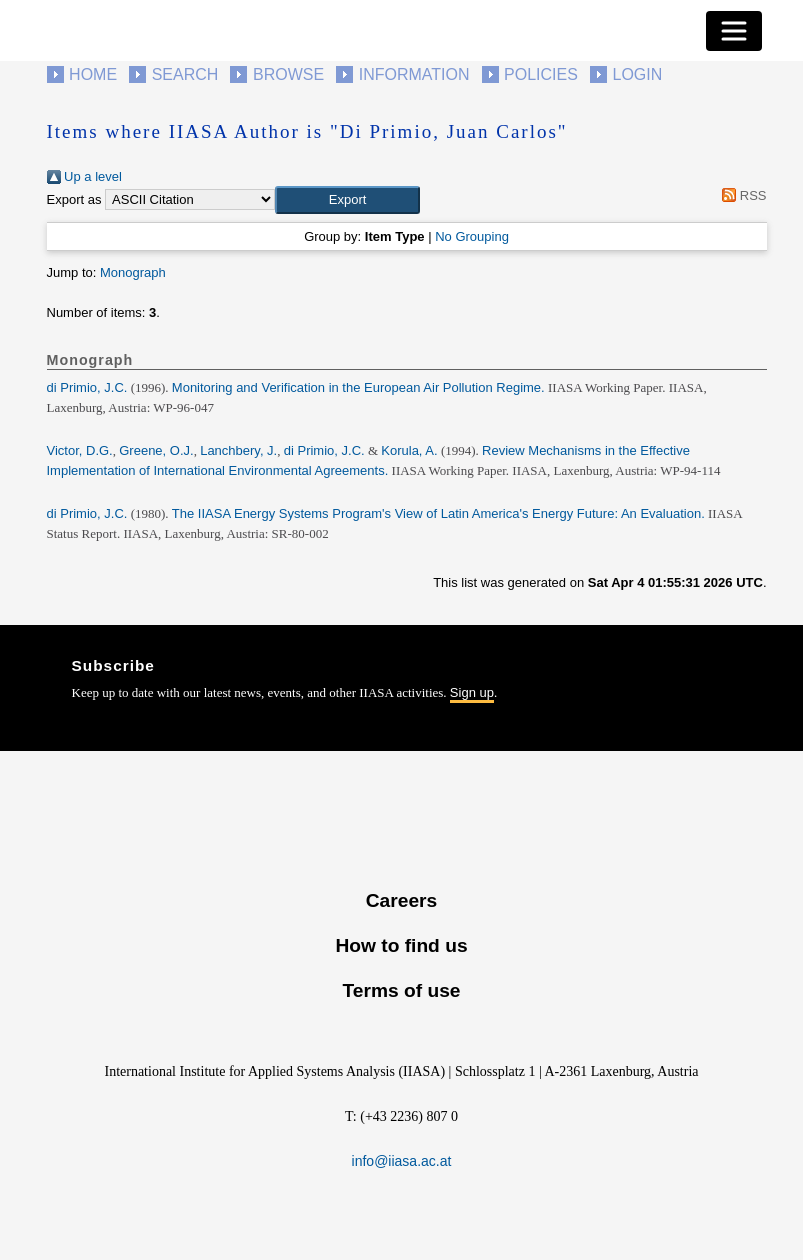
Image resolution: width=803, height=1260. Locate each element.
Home (93, 74)
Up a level (84, 176)
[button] (347, 200)
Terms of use (401, 990)
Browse (288, 74)
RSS (741, 195)
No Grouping (472, 236)
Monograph (133, 272)
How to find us (401, 945)
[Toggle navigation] (734, 31)
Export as (74, 199)
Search (185, 74)
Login (638, 74)
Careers (401, 900)
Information (414, 74)
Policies (541, 74)
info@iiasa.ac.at (402, 1161)
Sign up (472, 692)
